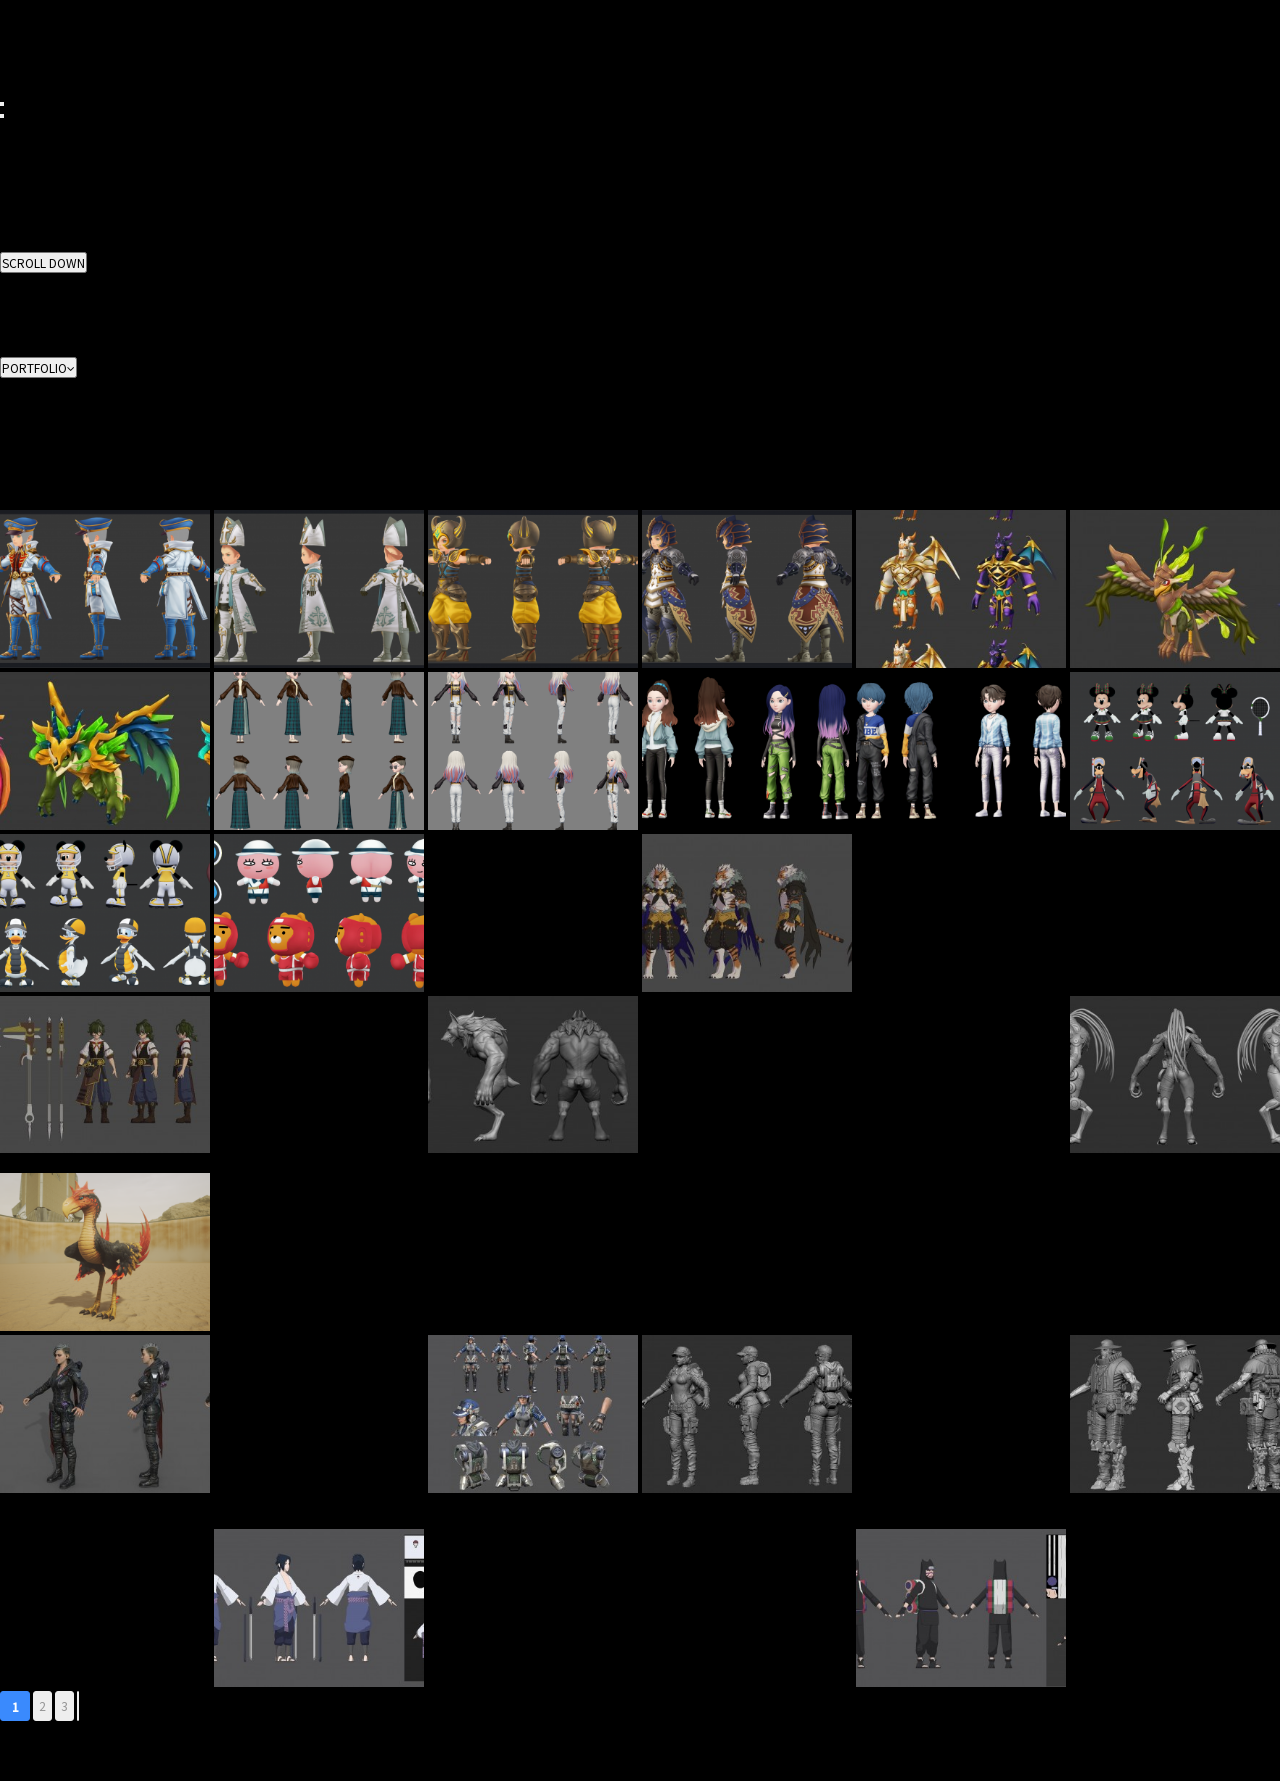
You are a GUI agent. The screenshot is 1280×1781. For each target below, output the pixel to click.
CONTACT (26, 65)
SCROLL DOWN (43, 262)
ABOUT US (28, 125)
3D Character (35, 302)
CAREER (22, 41)
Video (16, 350)
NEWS (16, 53)
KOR (12, 77)
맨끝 (78, 1706)
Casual (18, 503)
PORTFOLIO (32, 29)
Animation (28, 326)
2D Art (16, 290)
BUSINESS (27, 17)
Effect (15, 338)
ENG (12, 89)
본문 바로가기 (0, 0)
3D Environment (44, 314)
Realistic (22, 491)
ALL (9, 278)
